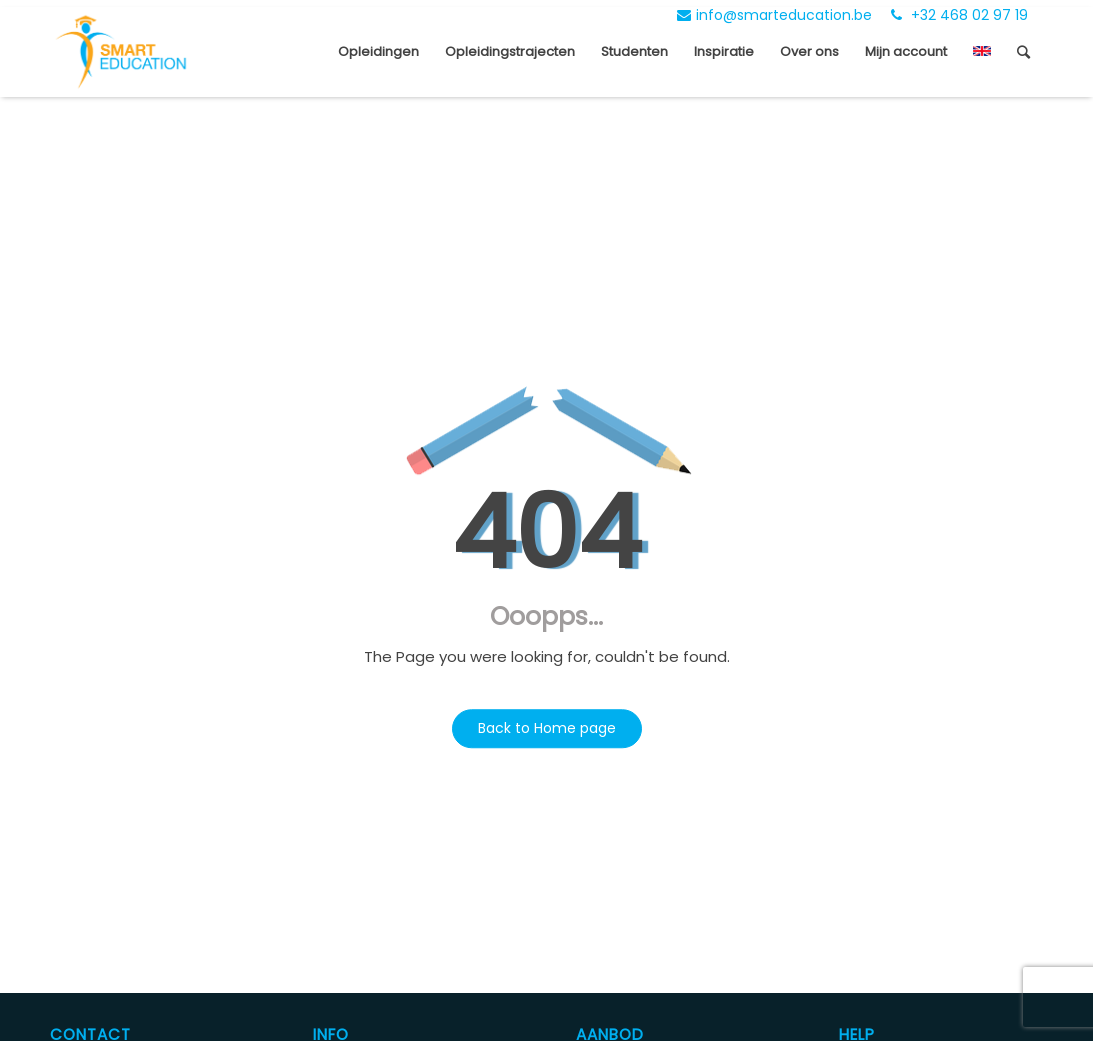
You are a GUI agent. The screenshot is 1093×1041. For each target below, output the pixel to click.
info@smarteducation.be (774, 15)
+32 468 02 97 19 (959, 15)
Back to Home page (547, 728)
